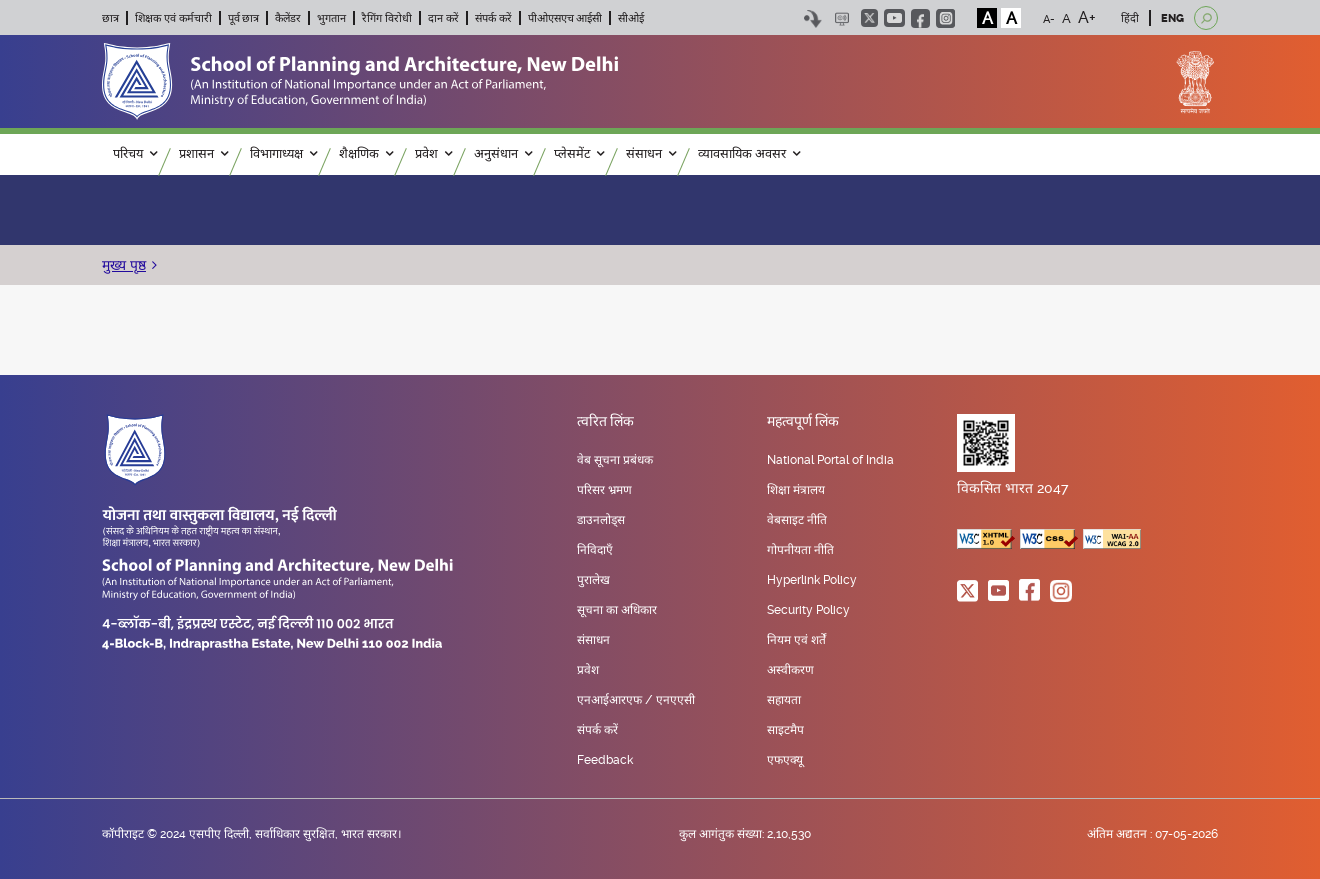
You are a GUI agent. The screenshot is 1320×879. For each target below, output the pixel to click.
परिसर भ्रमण (604, 490)
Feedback (605, 760)
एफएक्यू (785, 760)
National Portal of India (830, 460)
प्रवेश (433, 154)
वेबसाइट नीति (797, 520)
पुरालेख (593, 580)
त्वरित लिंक (605, 422)
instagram (945, 18)
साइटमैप (785, 730)
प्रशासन (203, 154)
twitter (869, 18)
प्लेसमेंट (579, 154)
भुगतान (331, 18)
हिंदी (1130, 18)
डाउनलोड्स (601, 520)
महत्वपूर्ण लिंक (803, 422)
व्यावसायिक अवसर (749, 154)
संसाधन (651, 154)
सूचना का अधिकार (617, 610)
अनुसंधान (503, 154)
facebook (920, 18)
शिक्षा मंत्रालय (796, 490)
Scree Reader (841, 18)
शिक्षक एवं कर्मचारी (173, 18)
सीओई (631, 18)
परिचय (135, 154)
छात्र (110, 18)
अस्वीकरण (790, 670)
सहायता (784, 700)
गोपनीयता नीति (800, 550)
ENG (1172, 18)
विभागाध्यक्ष (283, 154)
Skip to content (812, 18)
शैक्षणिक (366, 154)
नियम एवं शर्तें (796, 640)
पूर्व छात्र (244, 18)
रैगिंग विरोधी (387, 18)
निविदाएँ (595, 550)
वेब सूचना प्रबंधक (615, 460)
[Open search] (1206, 18)
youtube (894, 18)
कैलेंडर (288, 18)
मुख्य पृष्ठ (124, 265)
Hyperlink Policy (812, 580)
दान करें (443, 18)
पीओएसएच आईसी (565, 18)
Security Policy (808, 610)
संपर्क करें (493, 18)
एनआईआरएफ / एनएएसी (636, 700)
